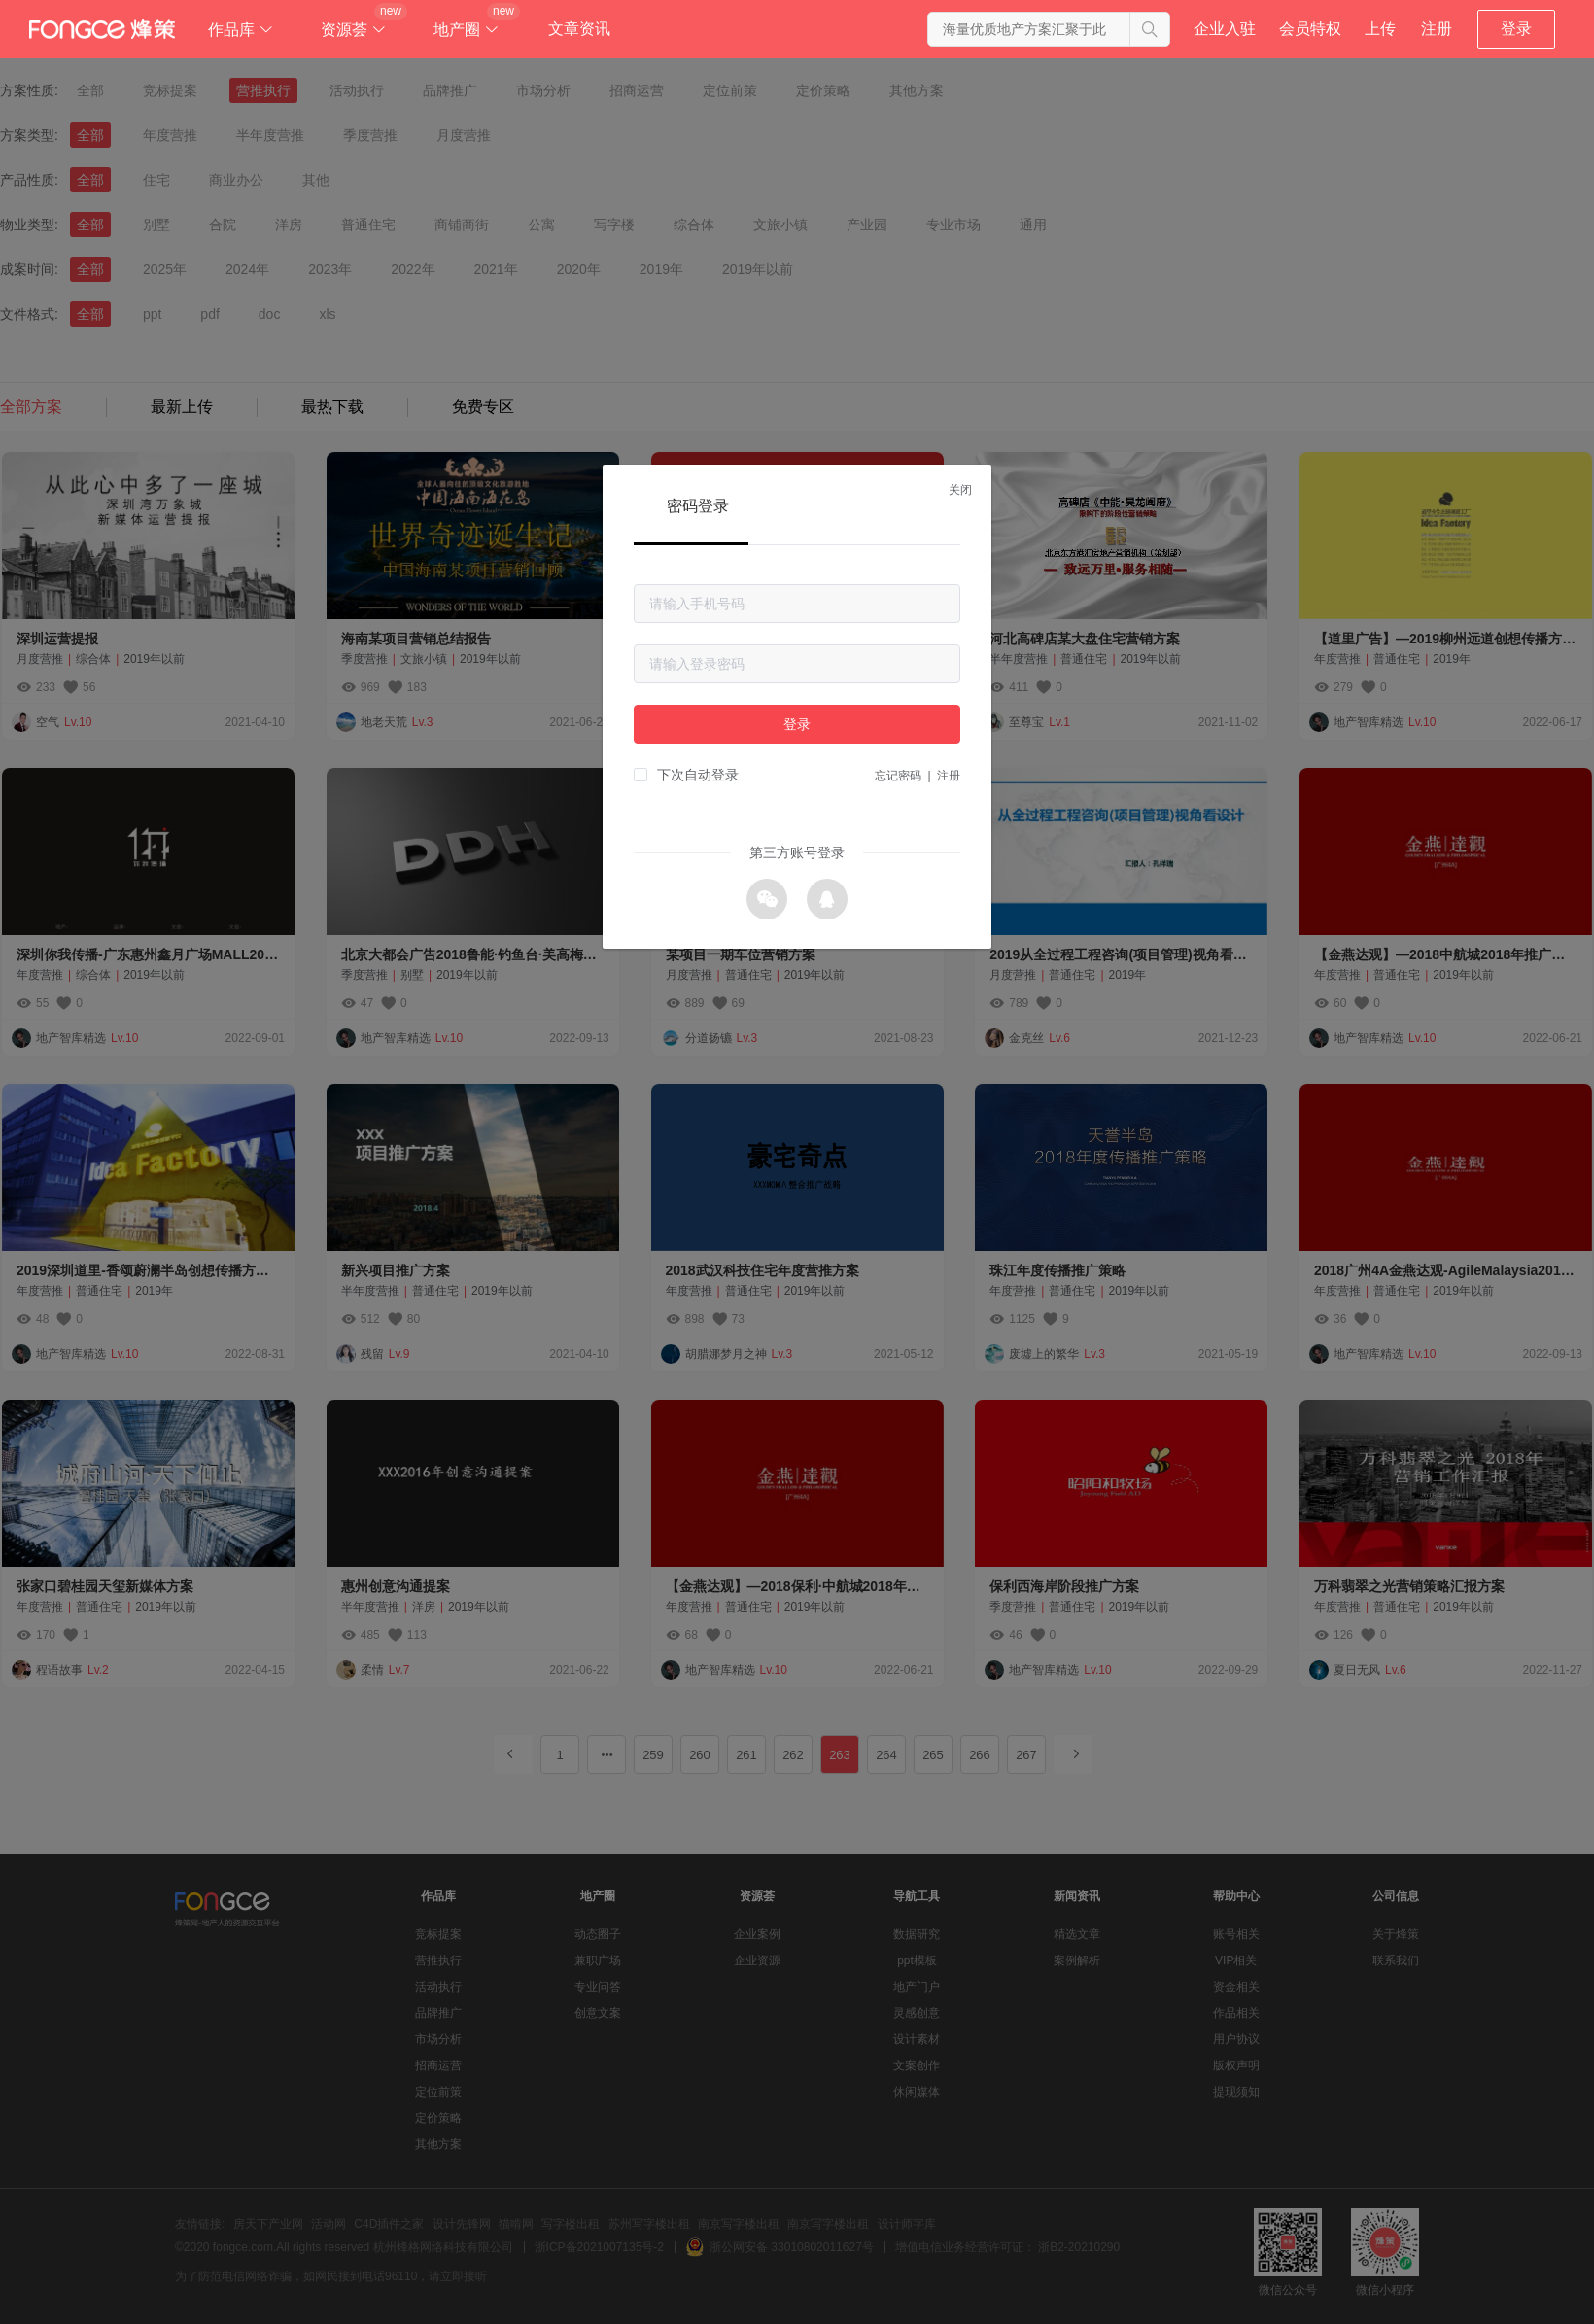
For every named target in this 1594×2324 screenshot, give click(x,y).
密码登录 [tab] (698, 506)
